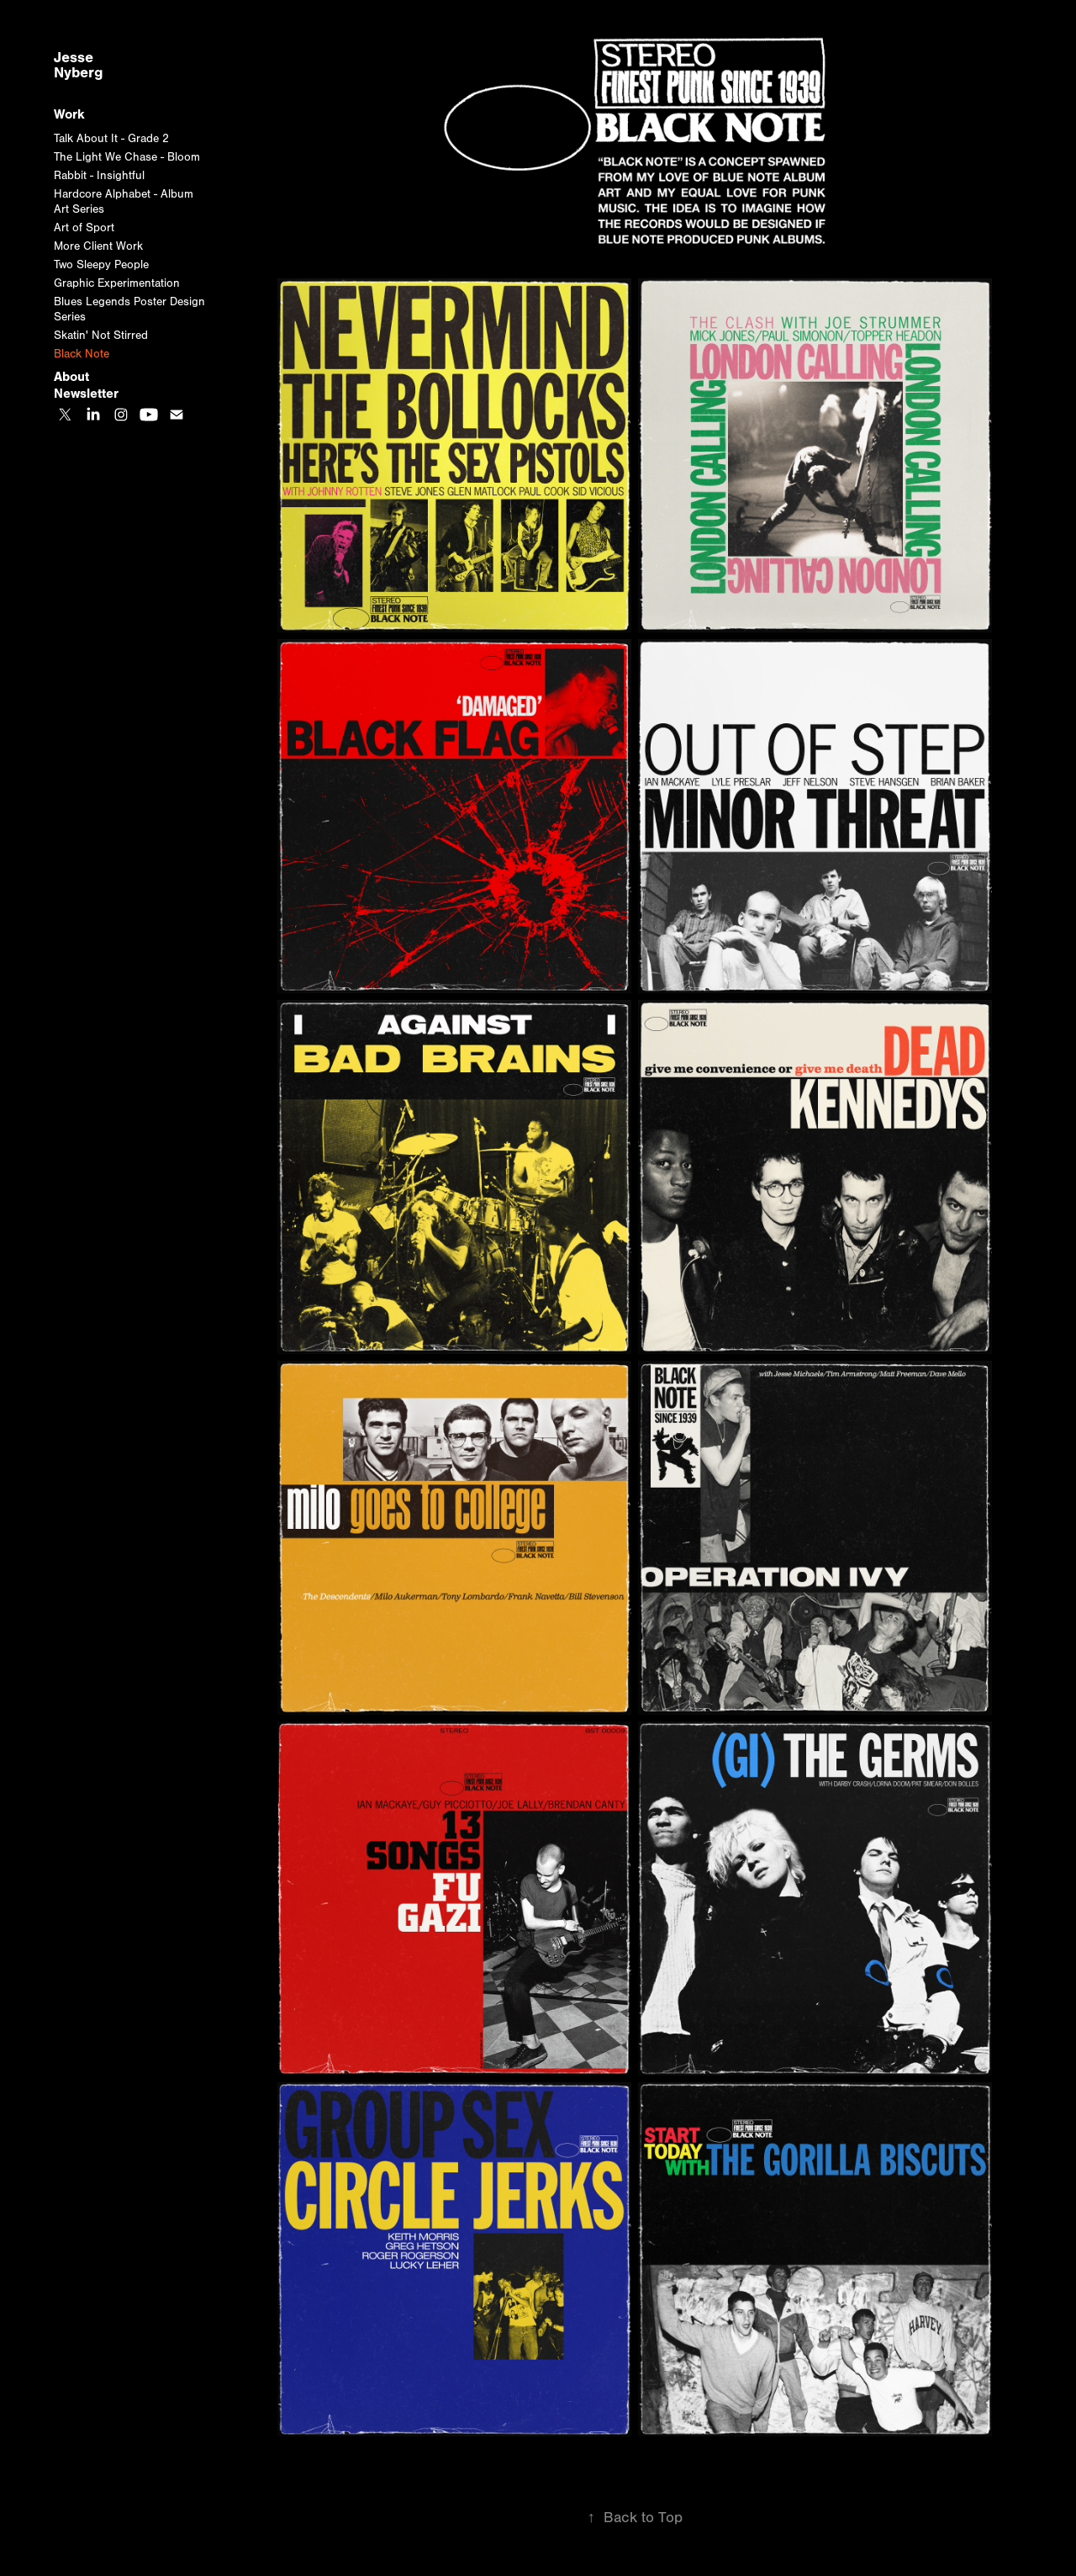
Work (69, 114)
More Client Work (98, 246)
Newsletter (86, 393)
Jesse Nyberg (78, 65)
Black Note (81, 354)
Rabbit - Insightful (99, 175)
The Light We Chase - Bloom (127, 157)
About (71, 376)
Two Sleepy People (101, 265)
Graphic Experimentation (117, 283)
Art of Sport (84, 228)
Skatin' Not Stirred (101, 335)
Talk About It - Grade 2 (111, 138)
